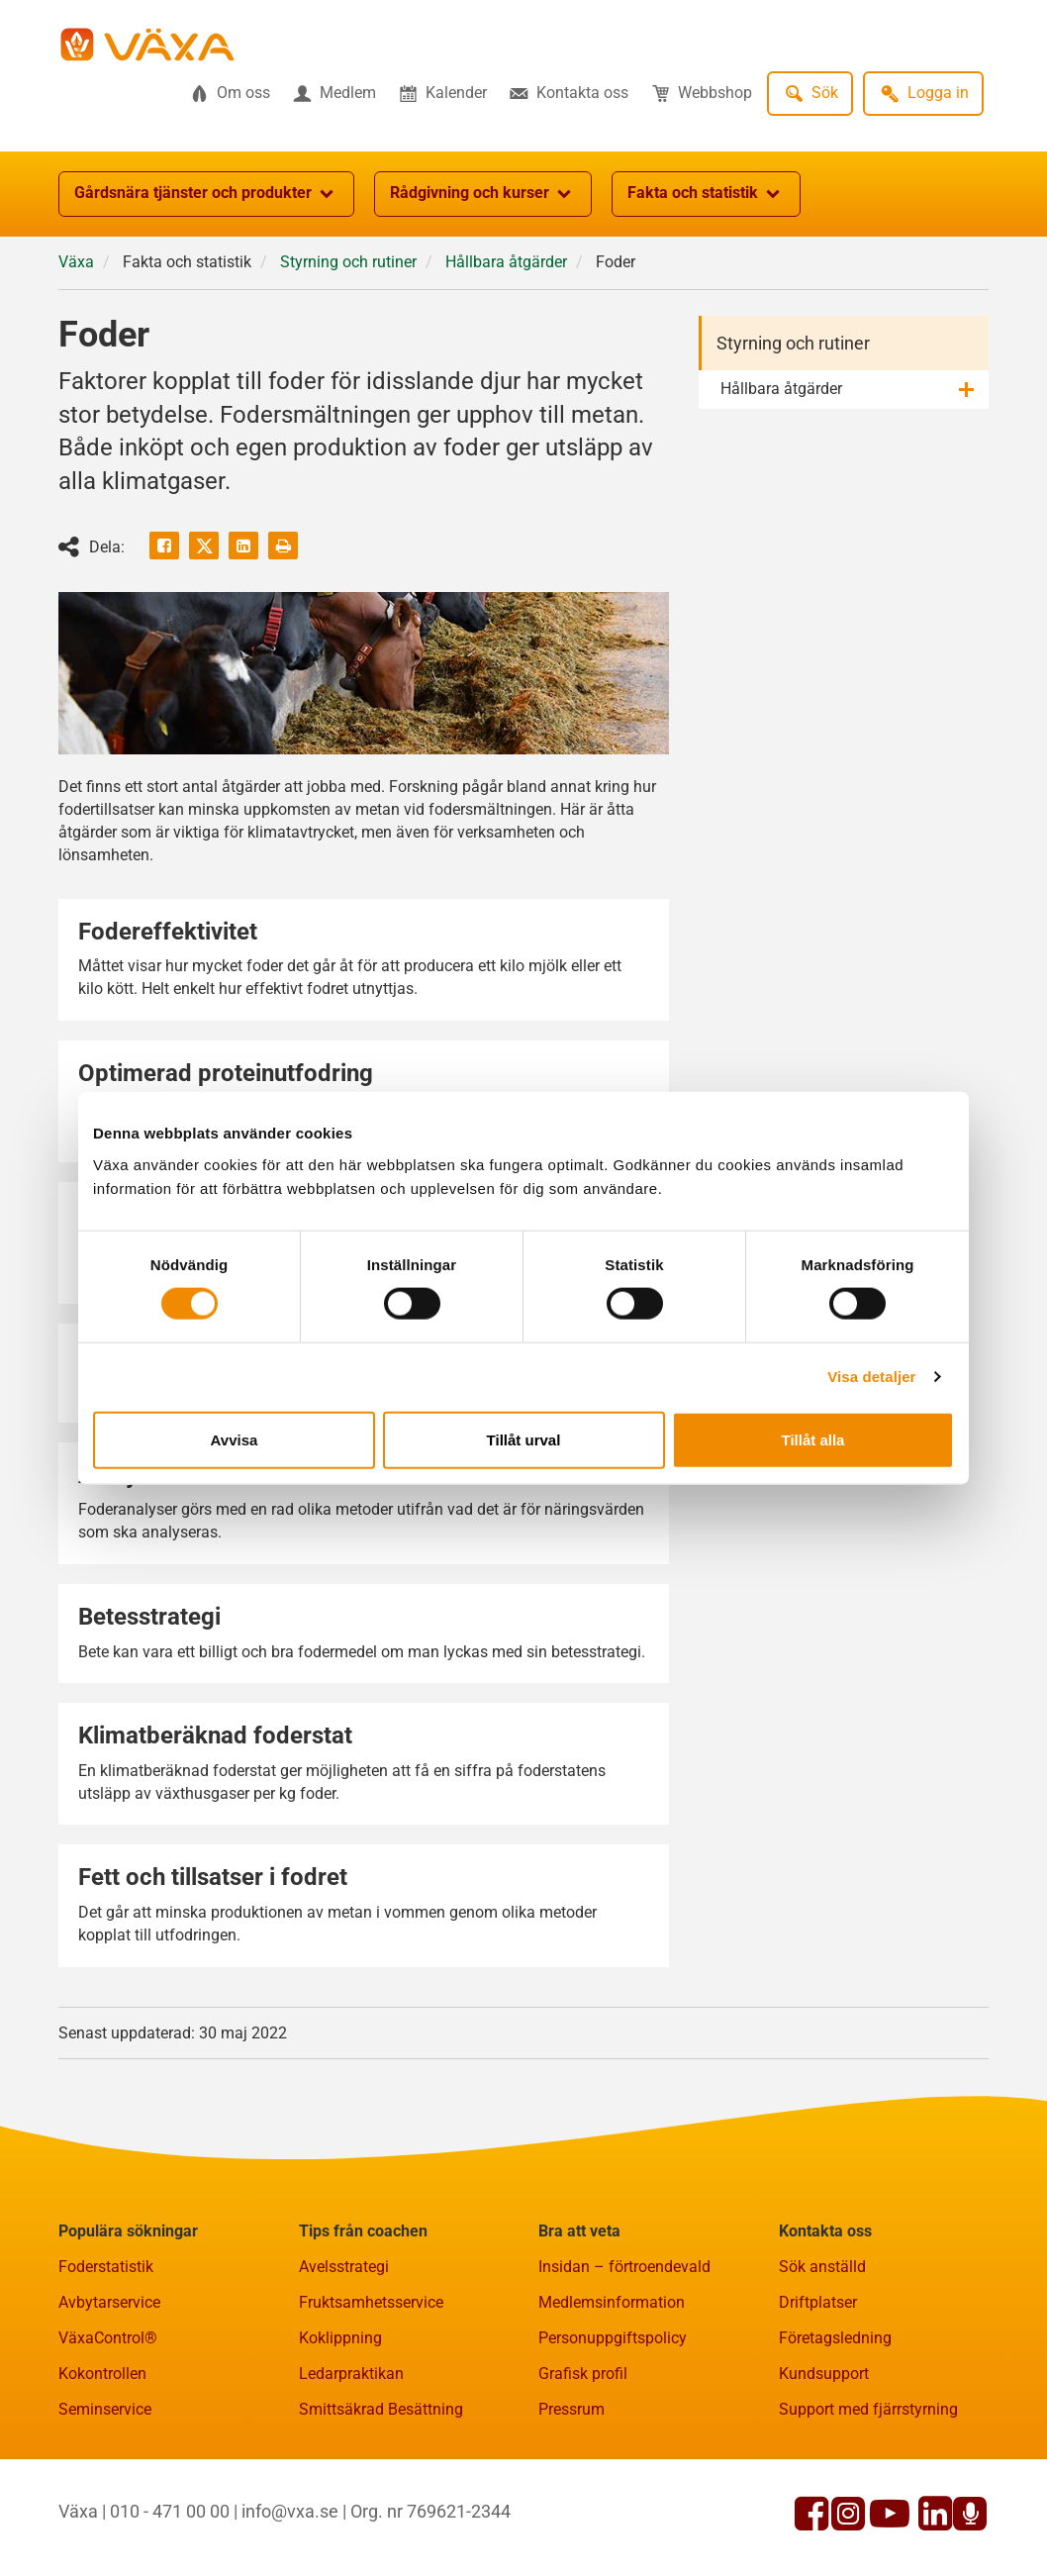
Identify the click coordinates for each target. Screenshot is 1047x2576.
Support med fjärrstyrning (868, 2409)
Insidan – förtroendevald (624, 2266)
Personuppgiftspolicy (612, 2337)
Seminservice (104, 2409)
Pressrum (571, 2409)
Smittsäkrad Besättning (381, 2409)
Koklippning (340, 2337)
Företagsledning (835, 2337)
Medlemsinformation (611, 2302)
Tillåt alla (813, 1439)
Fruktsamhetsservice (371, 2302)
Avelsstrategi (344, 2266)
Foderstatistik (105, 2266)
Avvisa (234, 1439)
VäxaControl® (107, 2337)
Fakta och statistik (706, 194)
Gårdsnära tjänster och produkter (206, 194)
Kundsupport (824, 2373)
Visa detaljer (871, 1376)
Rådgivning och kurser (483, 194)
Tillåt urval (524, 1439)
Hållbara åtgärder (506, 261)
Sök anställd (822, 2266)
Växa (76, 261)
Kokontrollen (102, 2373)
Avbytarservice (109, 2302)
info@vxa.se (289, 2511)
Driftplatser (818, 2302)
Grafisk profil (582, 2373)
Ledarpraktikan (351, 2373)
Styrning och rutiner (348, 261)
